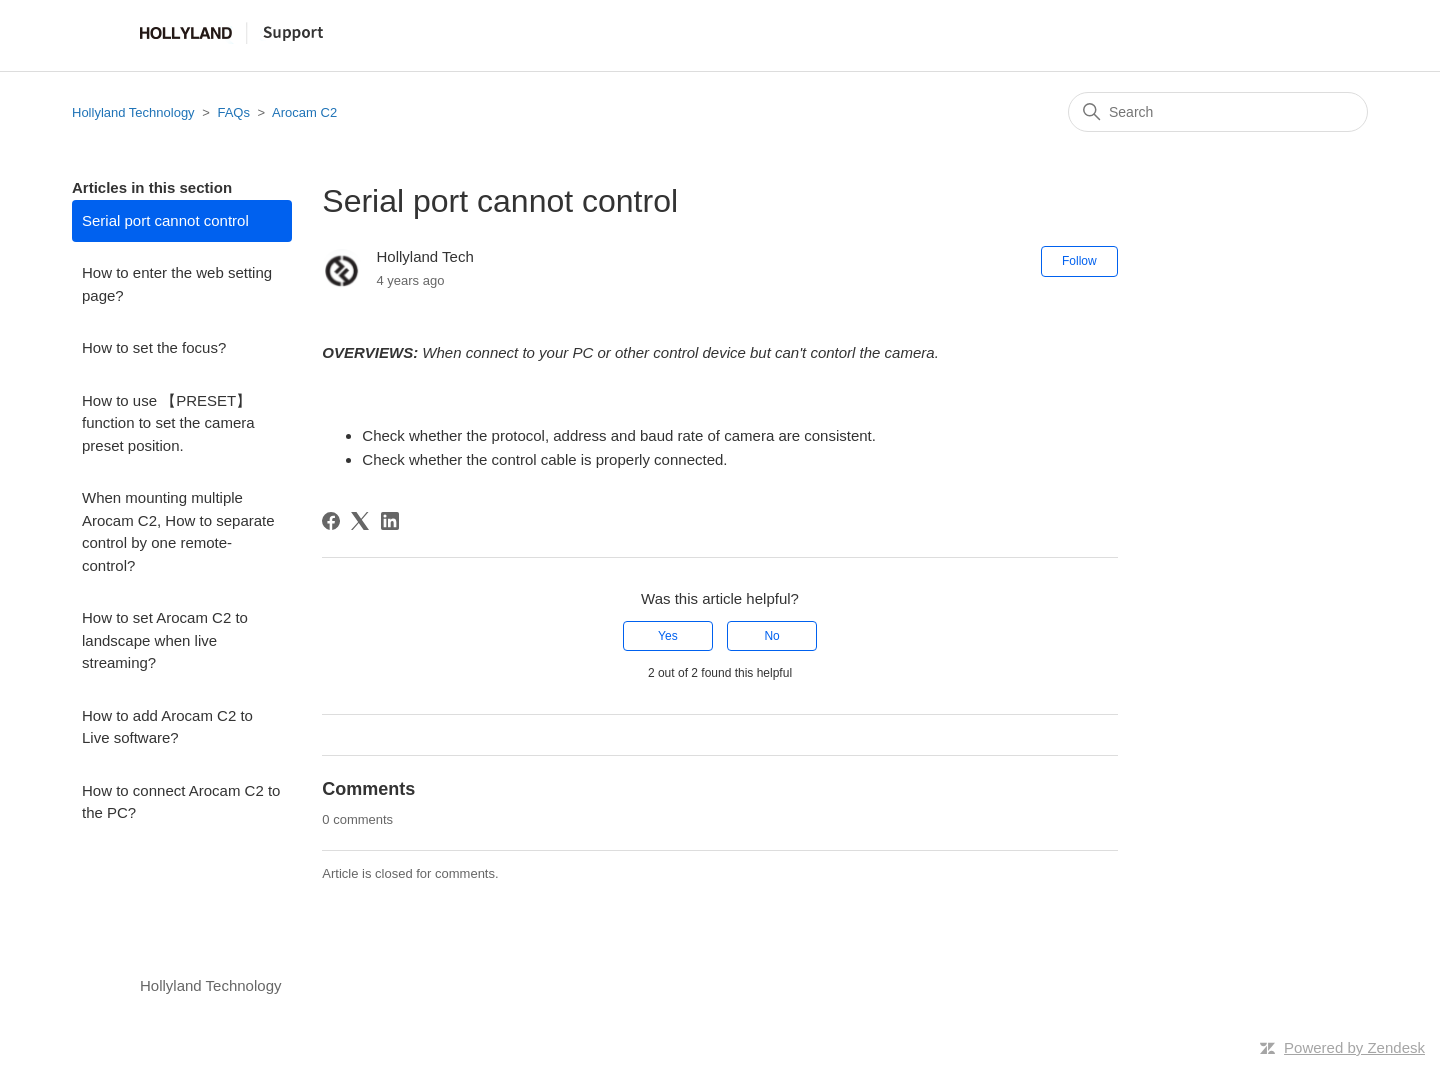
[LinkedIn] (390, 521)
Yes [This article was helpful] (668, 636)
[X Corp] (360, 521)
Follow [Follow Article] (1079, 261)
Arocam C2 (304, 112)
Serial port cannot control (165, 220)
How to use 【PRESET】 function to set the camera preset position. (168, 423)
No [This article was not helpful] (771, 636)
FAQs (233, 112)
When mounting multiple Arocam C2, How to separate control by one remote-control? (178, 531)
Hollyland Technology (133, 112)
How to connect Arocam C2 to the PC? (181, 802)
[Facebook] (331, 521)
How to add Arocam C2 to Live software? (167, 727)
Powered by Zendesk (1354, 1047)
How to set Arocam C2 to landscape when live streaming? (165, 640)
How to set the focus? (154, 347)
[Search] (1218, 112)
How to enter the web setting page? (177, 284)
